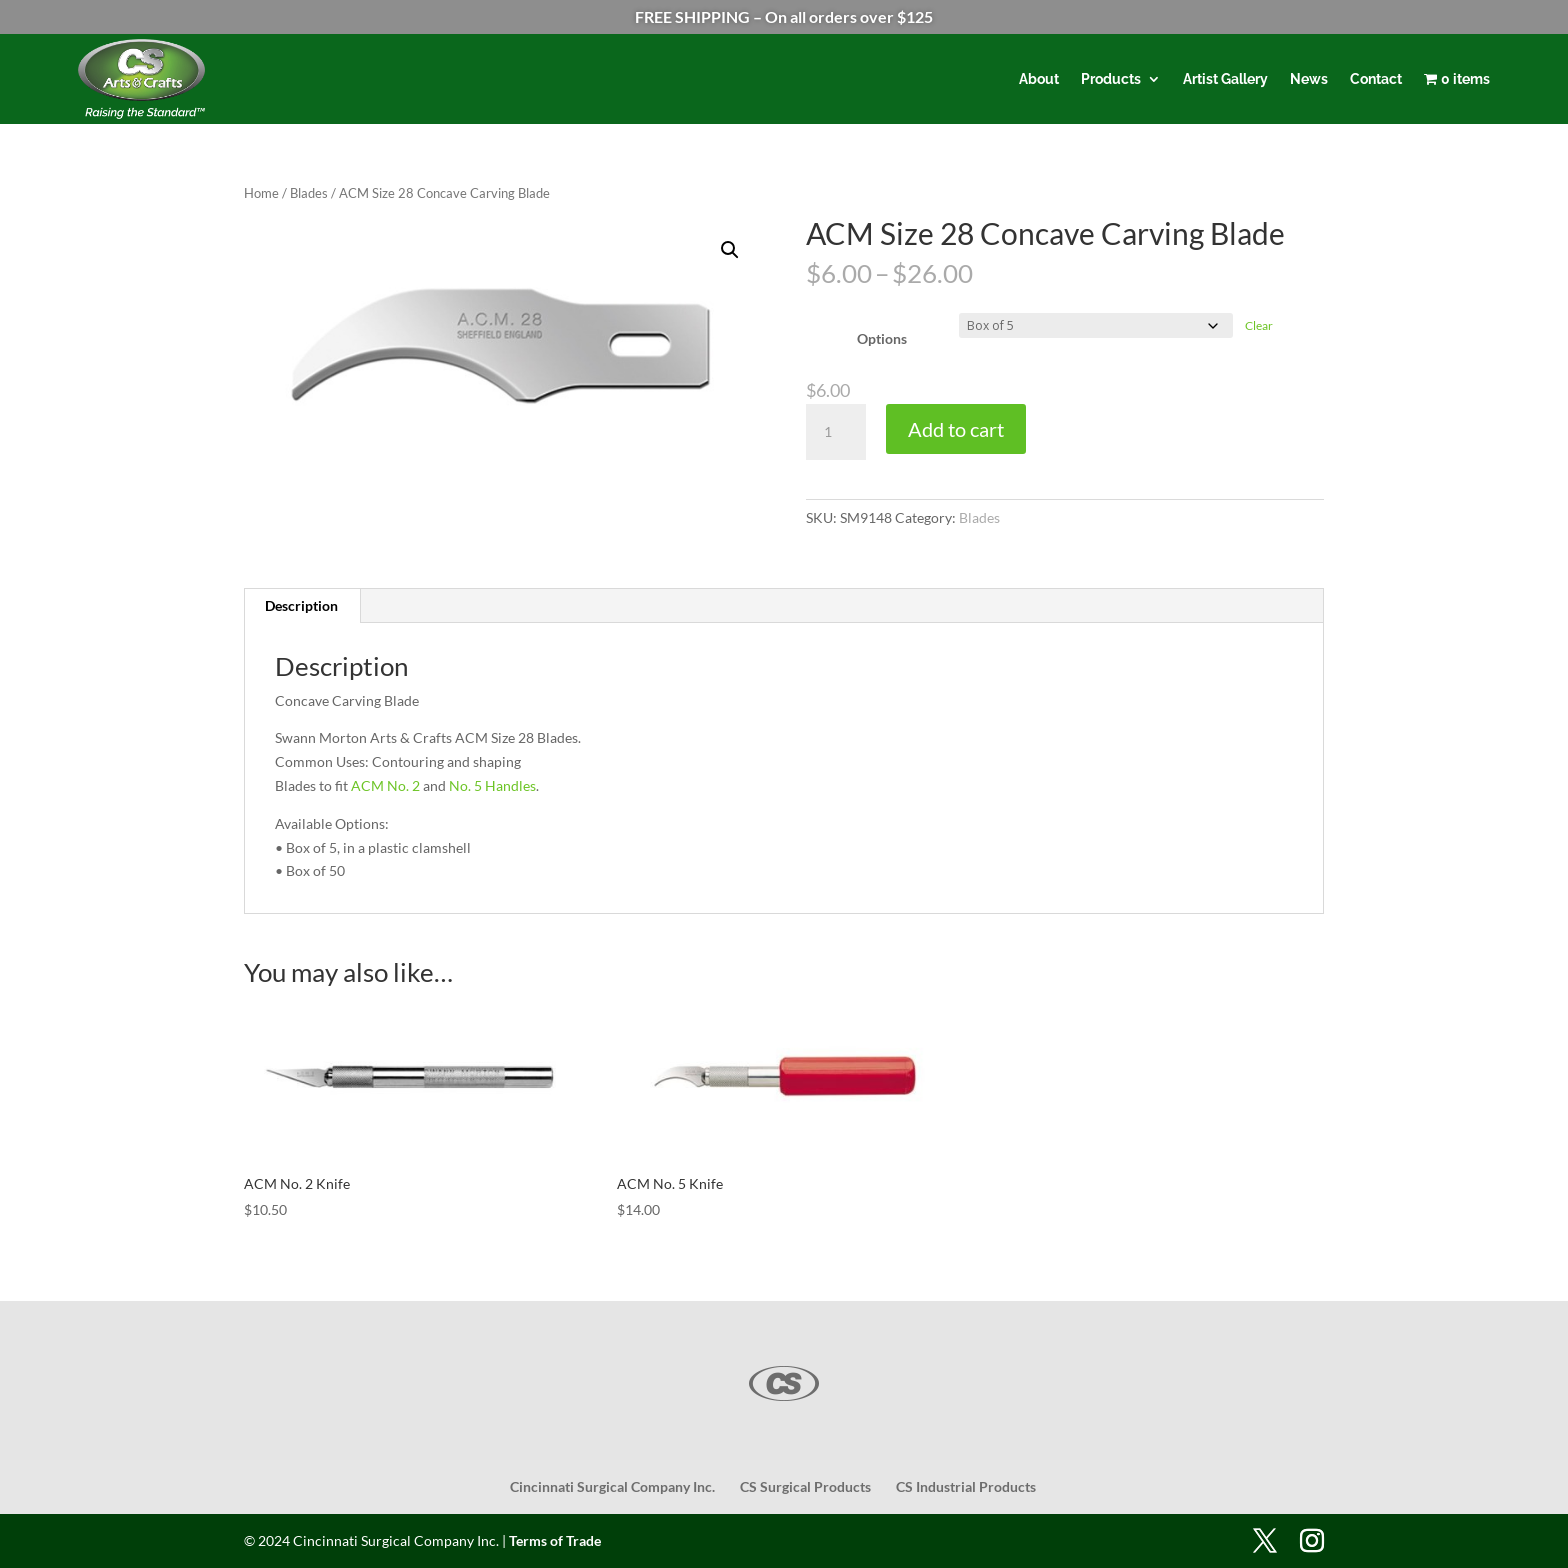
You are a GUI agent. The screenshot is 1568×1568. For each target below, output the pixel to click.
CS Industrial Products (966, 1486)
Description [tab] (301, 605)
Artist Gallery (1225, 79)
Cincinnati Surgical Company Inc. (612, 1486)
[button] (730, 250)
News (1309, 79)
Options (882, 338)
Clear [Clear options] (1259, 325)
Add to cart (956, 429)
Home (261, 193)
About (1039, 79)
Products (1111, 79)
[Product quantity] (836, 432)
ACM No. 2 (385, 785)
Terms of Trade (555, 1540)
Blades (309, 193)
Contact (1376, 79)
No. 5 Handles (492, 785)
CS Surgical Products (805, 1486)
